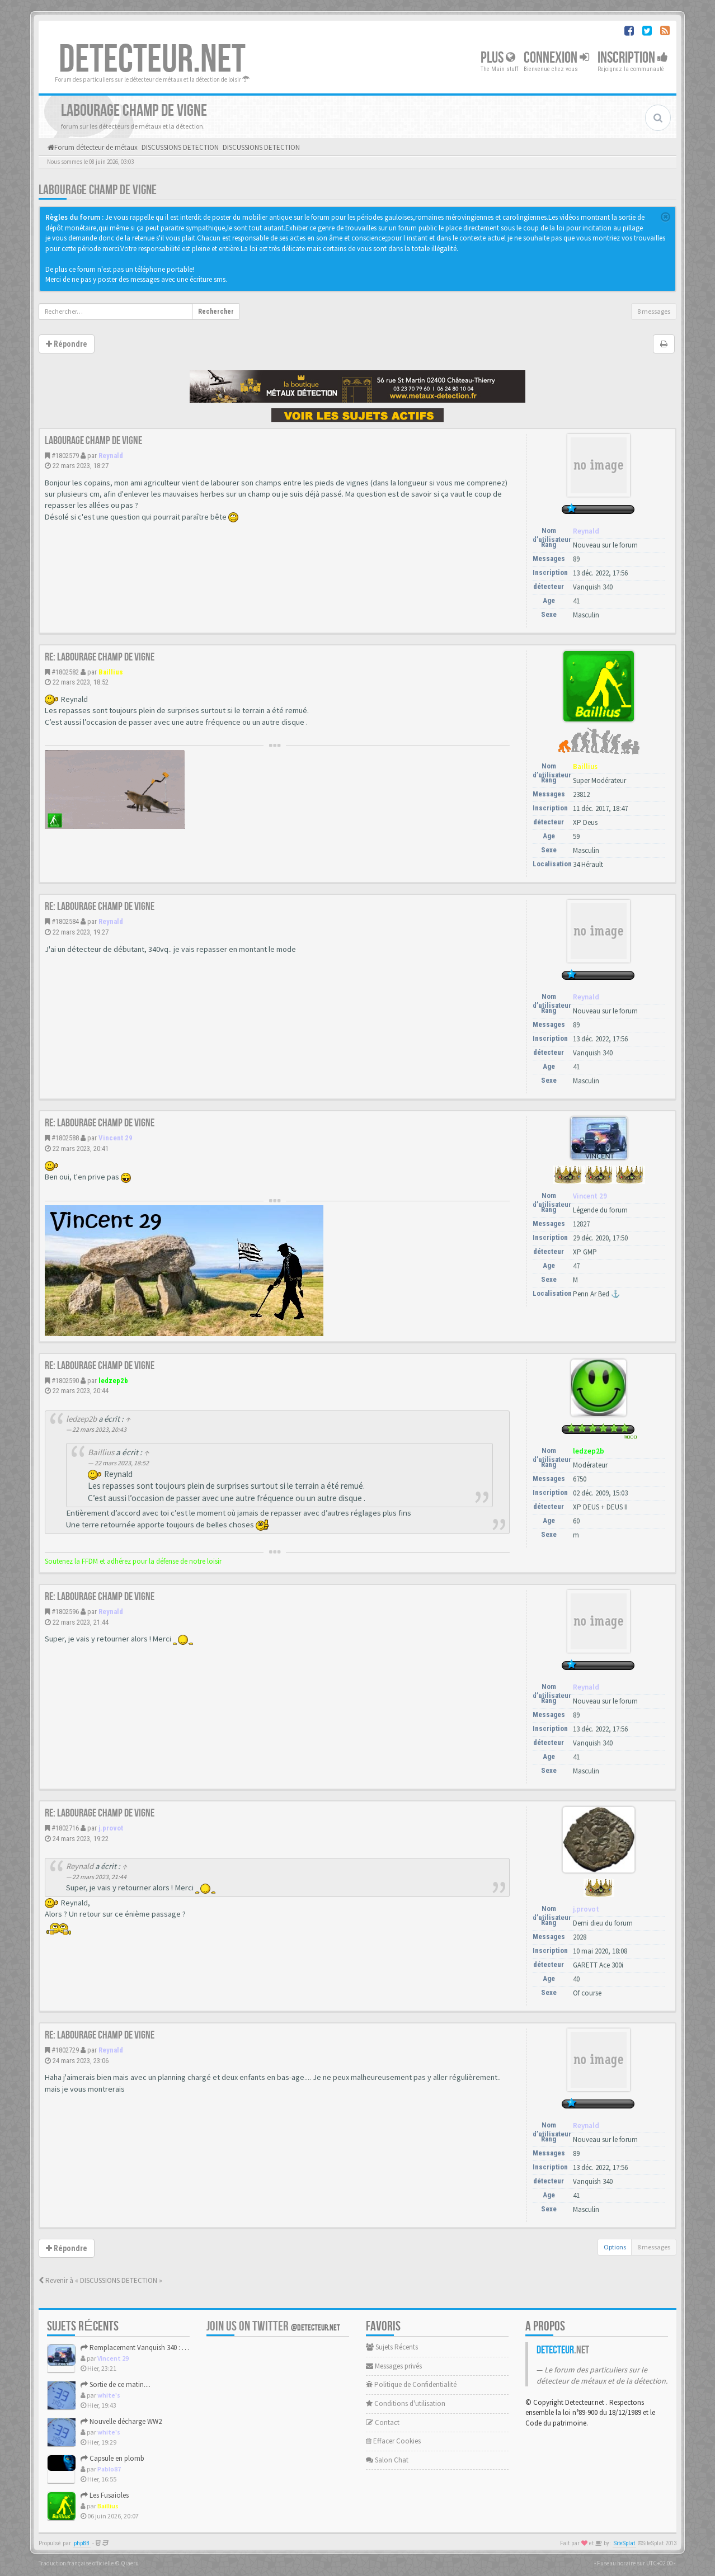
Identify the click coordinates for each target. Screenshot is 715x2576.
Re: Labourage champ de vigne (99, 657)
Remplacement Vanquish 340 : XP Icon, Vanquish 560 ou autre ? (181, 2347)
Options (615, 2247)
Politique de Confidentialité (411, 2384)
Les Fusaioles (105, 2495)
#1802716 (65, 1828)
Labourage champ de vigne (98, 190)
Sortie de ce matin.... (115, 2384)
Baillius (110, 672)
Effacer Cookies (393, 2441)
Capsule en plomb (112, 2458)
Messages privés (394, 2366)
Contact (382, 2422)
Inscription (633, 58)
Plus (498, 58)
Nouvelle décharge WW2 (121, 2421)
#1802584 (65, 921)
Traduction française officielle (76, 2563)
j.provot (110, 1828)
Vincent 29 (115, 1138)
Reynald (110, 455)
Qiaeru (130, 2563)
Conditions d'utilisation (405, 2403)
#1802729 (65, 2050)
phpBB (82, 2543)
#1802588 (65, 1138)
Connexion (556, 58)
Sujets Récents (392, 2347)
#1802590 (65, 1380)
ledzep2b (113, 1380)
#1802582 (65, 672)
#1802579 (65, 455)
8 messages (653, 311)
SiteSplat (624, 2543)
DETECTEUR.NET (152, 59)
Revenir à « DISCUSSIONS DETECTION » (100, 2280)
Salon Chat (387, 2460)
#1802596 (65, 1611)
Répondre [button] (66, 343)
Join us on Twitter (273, 2326)
